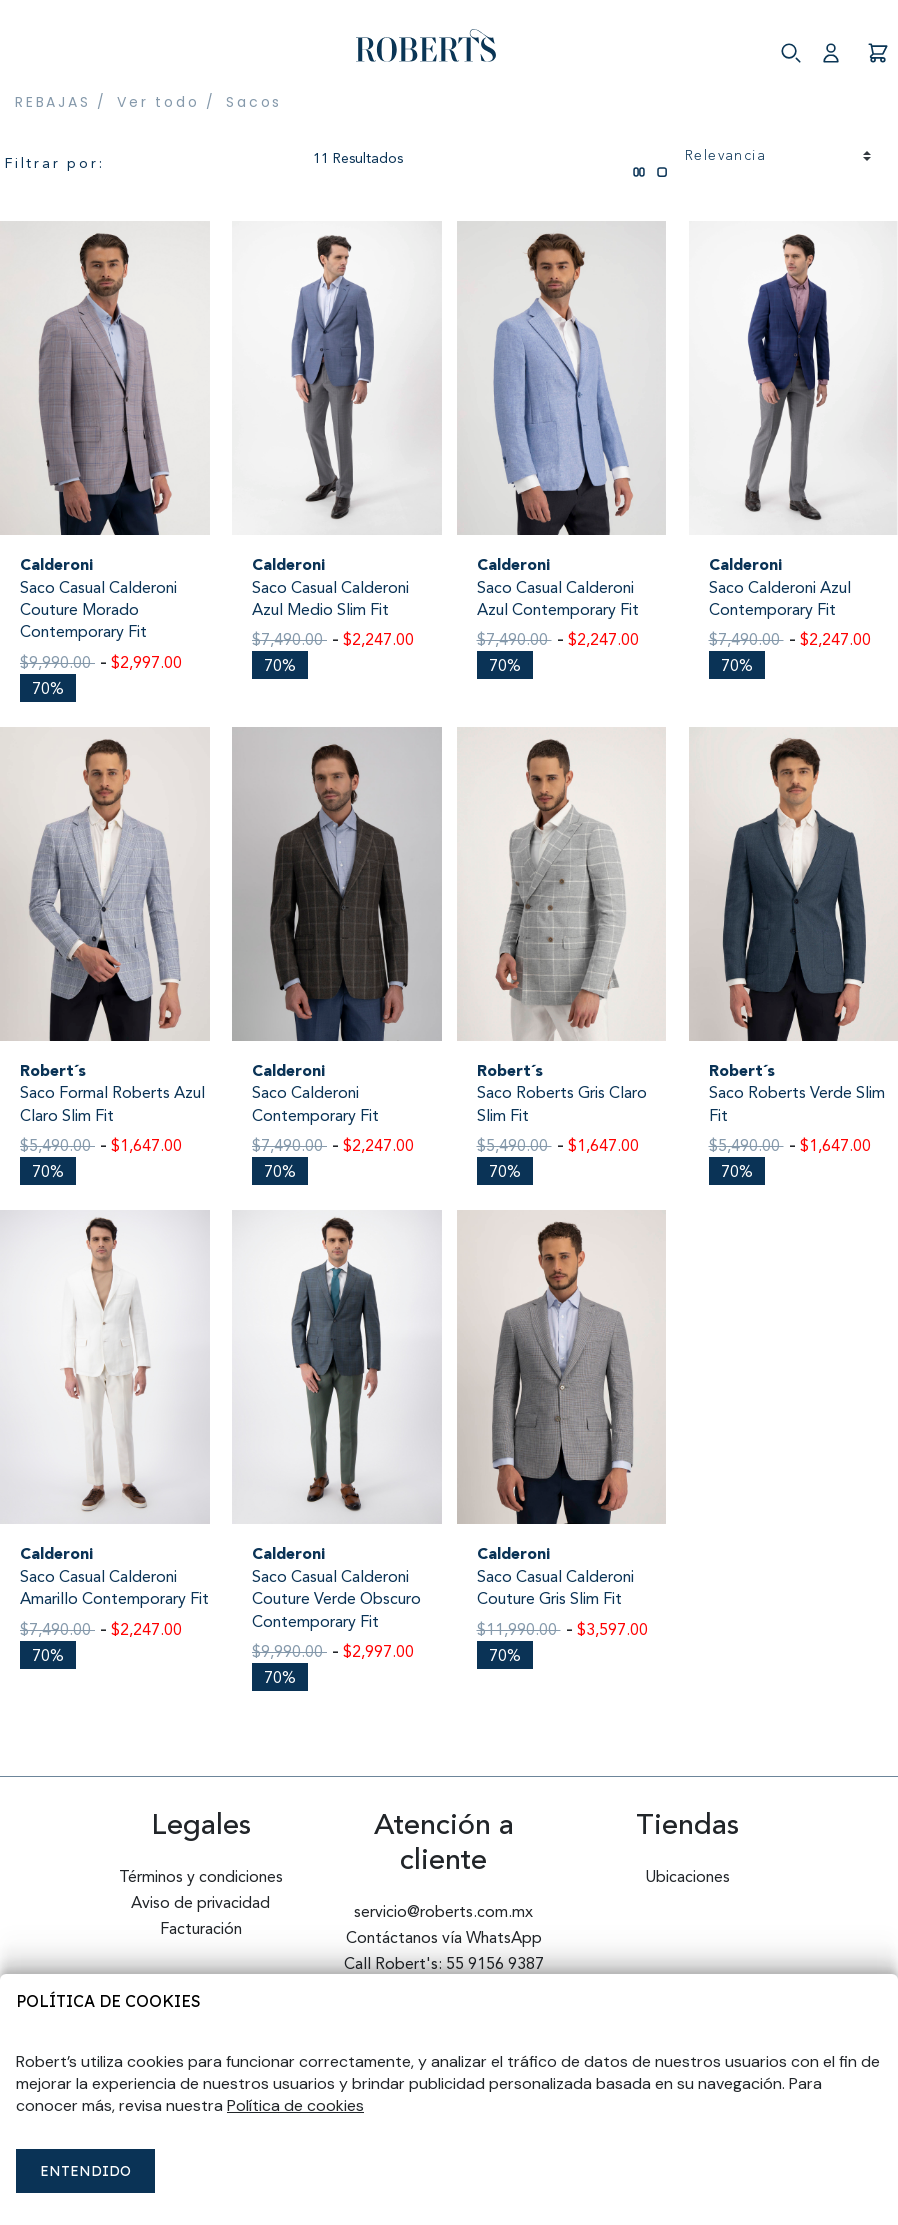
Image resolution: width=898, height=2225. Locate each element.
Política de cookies (108, 2001)
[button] (838, 46)
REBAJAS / (61, 102)
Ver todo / (166, 102)
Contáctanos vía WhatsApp (444, 1939)
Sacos (254, 102)
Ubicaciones (687, 1878)
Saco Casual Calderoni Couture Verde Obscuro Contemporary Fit (336, 1600)
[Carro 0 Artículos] (878, 46)
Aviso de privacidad (200, 1904)
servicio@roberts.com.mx (443, 1913)
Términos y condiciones (201, 1878)
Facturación (201, 1930)
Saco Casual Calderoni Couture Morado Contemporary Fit (98, 611)
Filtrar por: (55, 164)
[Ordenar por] (778, 156)
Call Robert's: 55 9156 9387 (444, 1965)
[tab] (638, 145)
